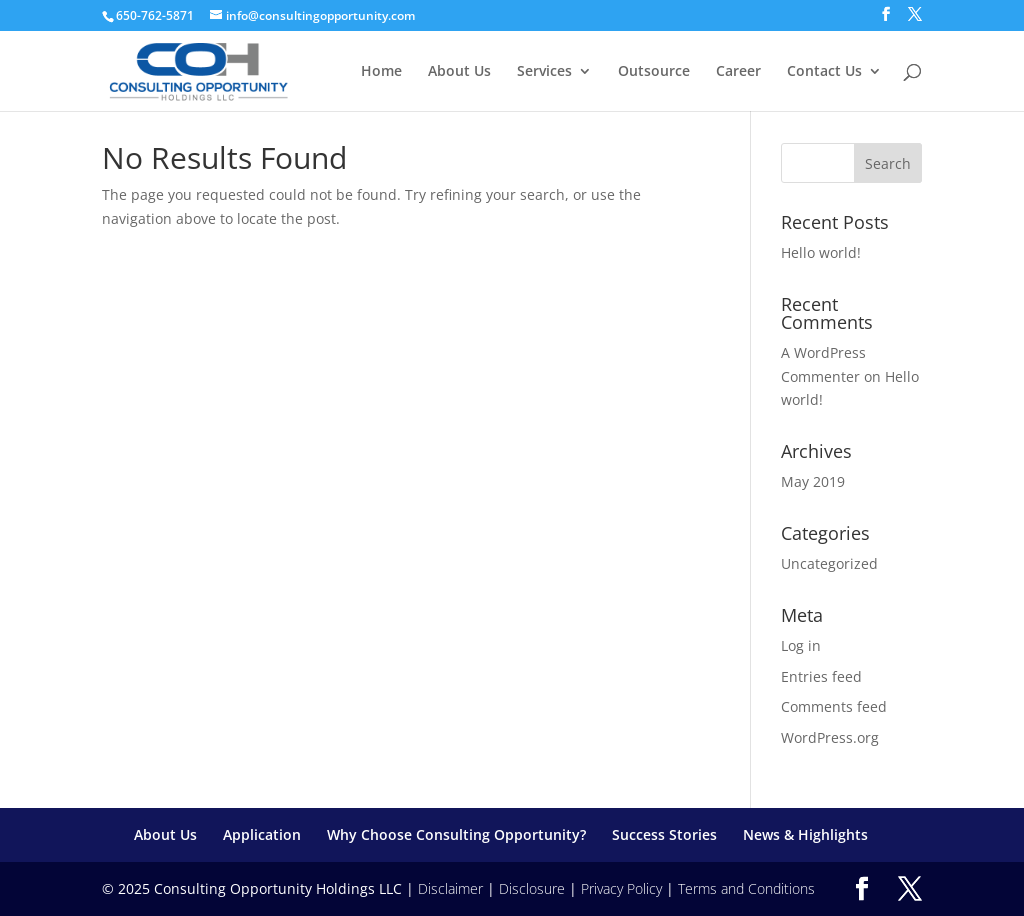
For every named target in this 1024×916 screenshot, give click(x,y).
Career (738, 72)
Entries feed (821, 676)
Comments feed (834, 706)
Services (544, 72)
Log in (801, 645)
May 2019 (813, 481)
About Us (459, 72)
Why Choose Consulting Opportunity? (456, 834)
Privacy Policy (621, 888)
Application (262, 834)
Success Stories (664, 834)
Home (381, 72)
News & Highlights (805, 834)
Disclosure (532, 888)
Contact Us (824, 72)
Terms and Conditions (746, 888)
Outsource (654, 72)
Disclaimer (450, 888)
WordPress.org (830, 737)
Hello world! (821, 252)
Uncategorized (829, 563)
